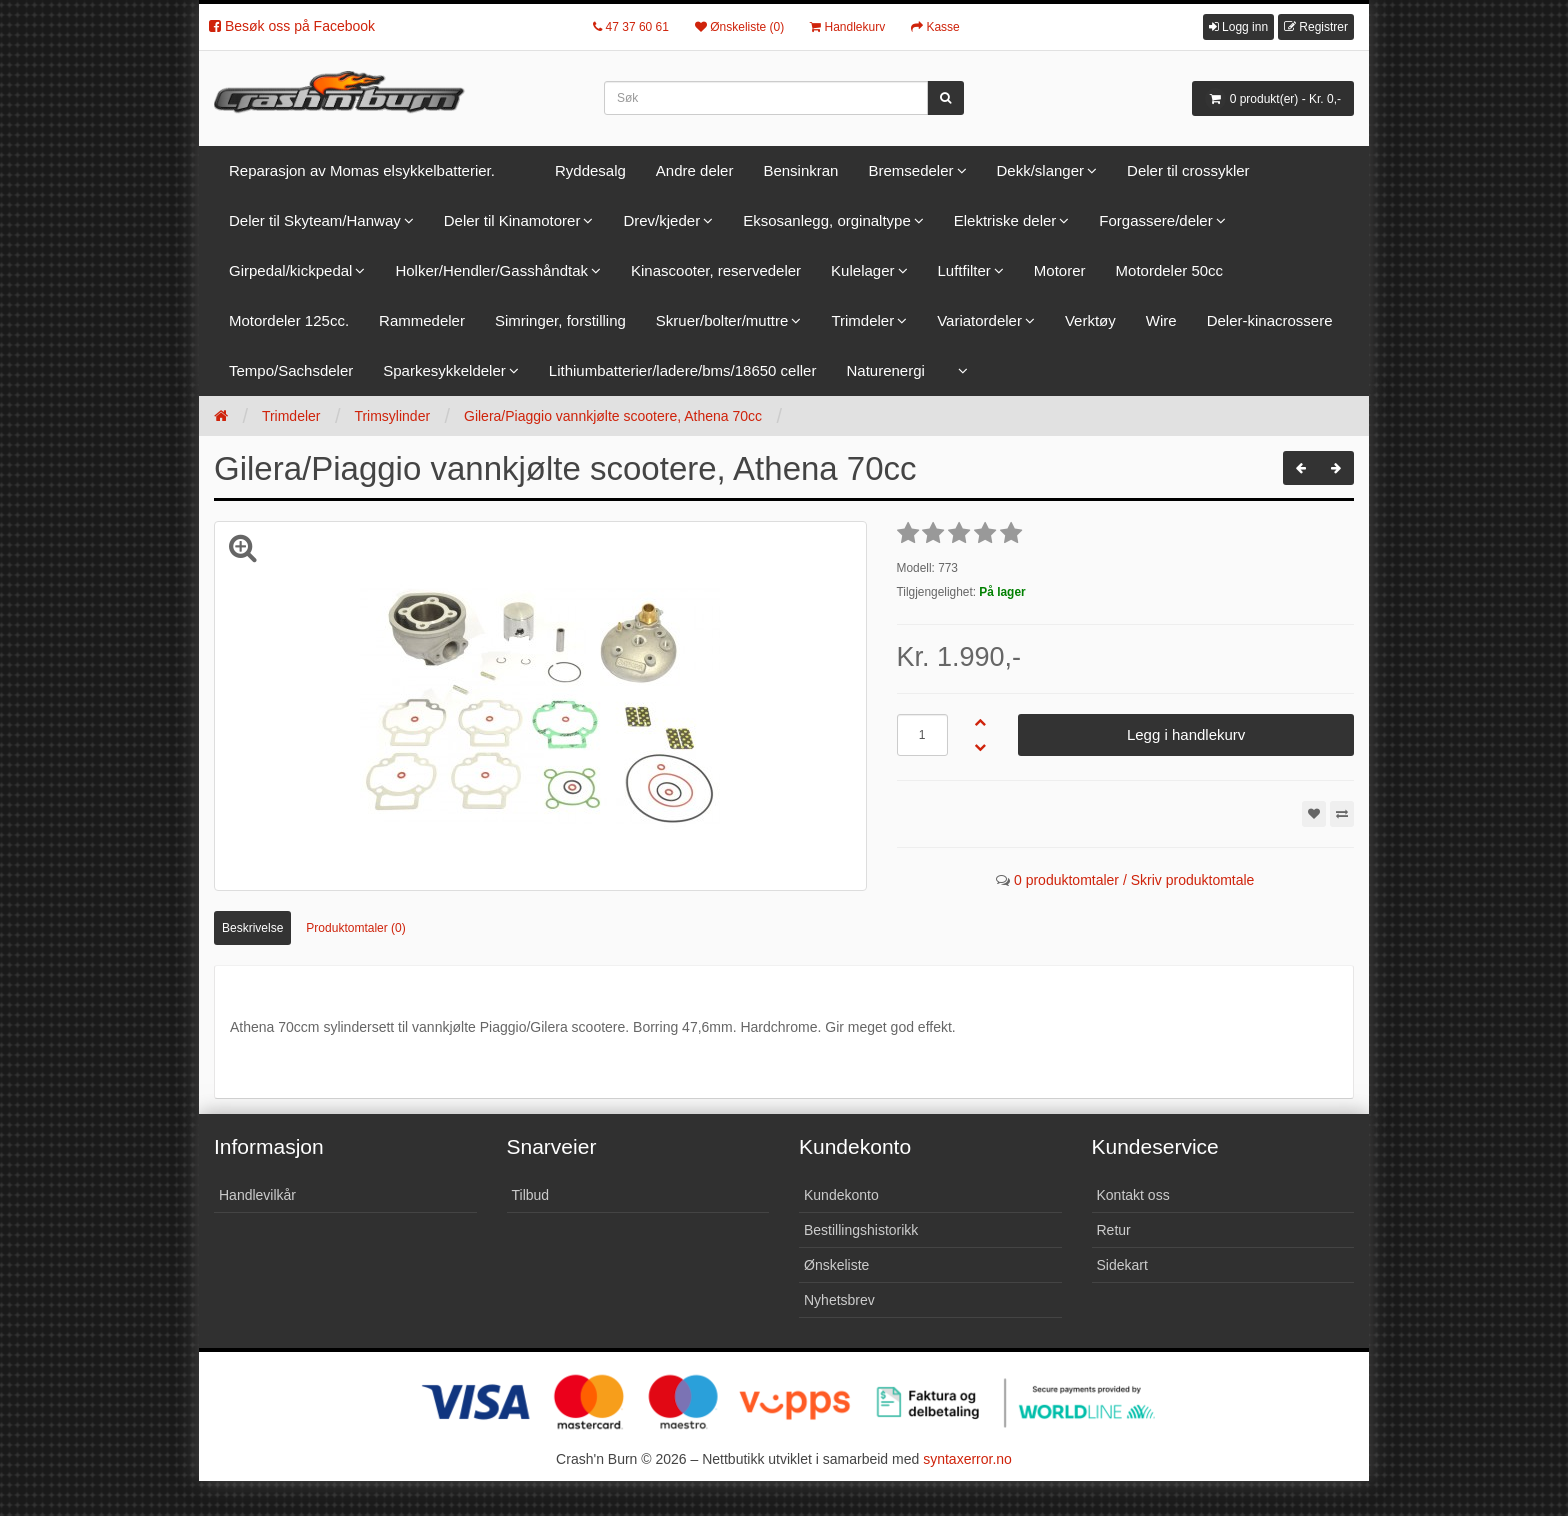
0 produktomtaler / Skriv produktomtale (1134, 880)
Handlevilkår (257, 1195)
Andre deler (695, 170)
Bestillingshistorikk (861, 1230)
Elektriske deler (1005, 220)
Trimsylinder (392, 416)
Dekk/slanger (1041, 170)
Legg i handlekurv (1186, 734)
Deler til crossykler (1188, 170)
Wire (1161, 320)
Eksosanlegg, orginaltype (827, 220)
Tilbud (531, 1195)
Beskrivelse (252, 928)
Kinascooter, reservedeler (716, 270)
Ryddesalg (590, 170)
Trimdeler (862, 320)
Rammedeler (422, 320)
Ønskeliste (836, 1265)
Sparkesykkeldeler (444, 370)
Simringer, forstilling (560, 320)
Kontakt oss (1133, 1195)
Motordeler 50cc (1170, 270)
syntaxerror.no (967, 1459)
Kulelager (862, 270)
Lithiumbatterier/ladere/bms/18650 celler (683, 370)
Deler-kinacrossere (1270, 320)
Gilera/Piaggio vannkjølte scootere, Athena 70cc (613, 416)
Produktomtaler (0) (355, 928)
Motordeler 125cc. (289, 320)
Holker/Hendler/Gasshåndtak (491, 270)
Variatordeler (979, 320)
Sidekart (1122, 1265)
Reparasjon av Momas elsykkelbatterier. (362, 170)
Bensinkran (800, 170)
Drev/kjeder (661, 220)
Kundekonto (841, 1195)
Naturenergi (885, 370)
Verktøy (1090, 320)
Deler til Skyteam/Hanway (315, 220)
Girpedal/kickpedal (290, 270)
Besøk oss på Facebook (292, 26)
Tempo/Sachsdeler (291, 370)
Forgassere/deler (1155, 220)
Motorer (1060, 270)
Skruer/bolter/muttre (722, 320)
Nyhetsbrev (839, 1300)
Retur (1114, 1230)
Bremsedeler (910, 170)
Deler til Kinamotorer (512, 220)
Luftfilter (964, 270)
